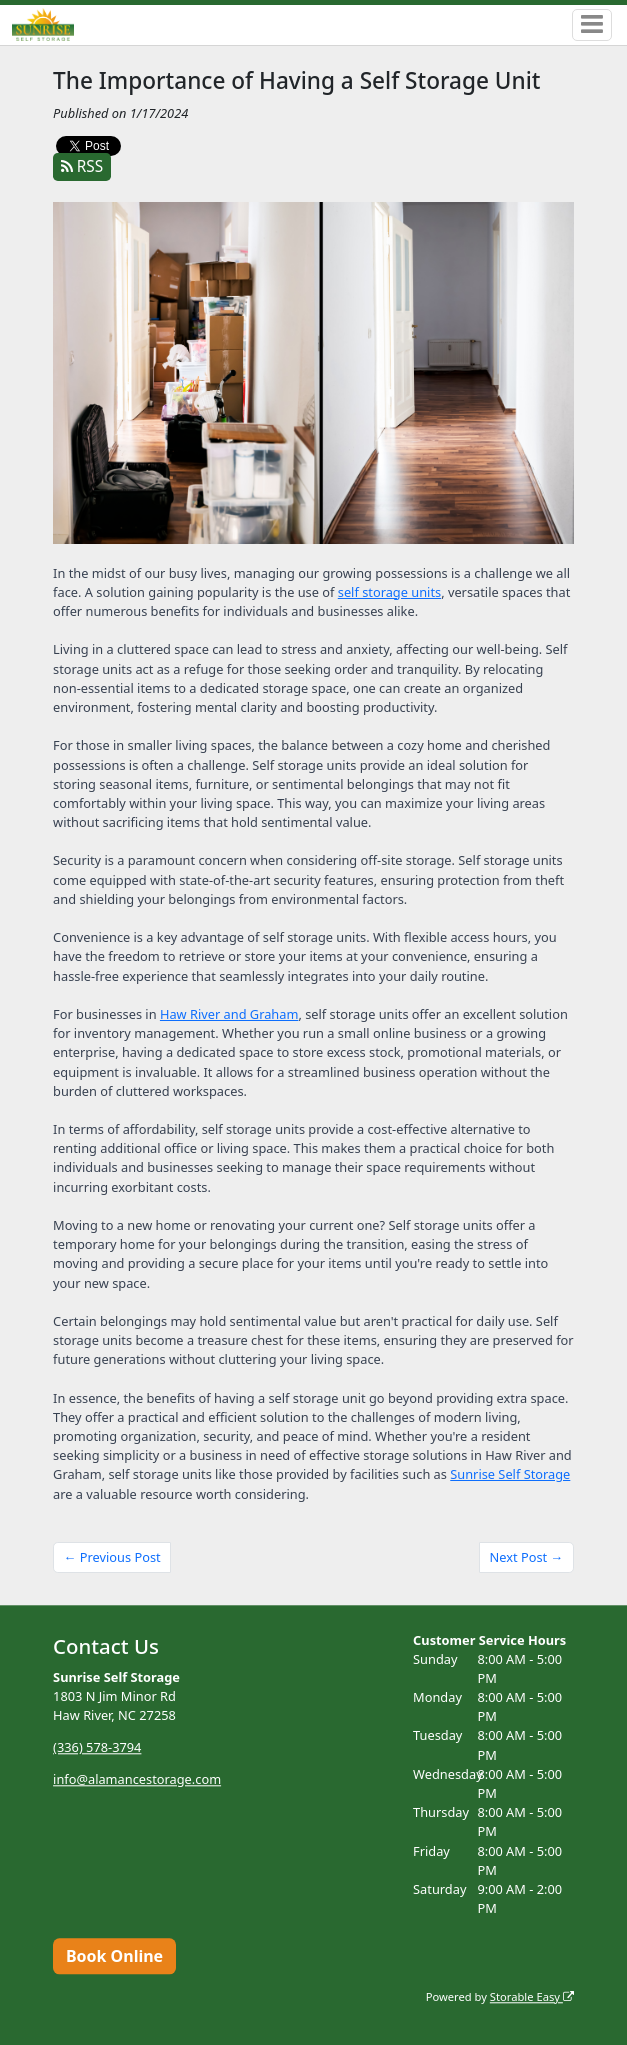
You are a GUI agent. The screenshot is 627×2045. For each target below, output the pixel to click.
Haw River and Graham (229, 1014)
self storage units (389, 592)
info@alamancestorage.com (137, 1779)
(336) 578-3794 (97, 1747)
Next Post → (527, 1557)
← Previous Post (112, 1557)
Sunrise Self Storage (510, 1474)
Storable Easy (532, 1996)
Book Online (114, 1956)
